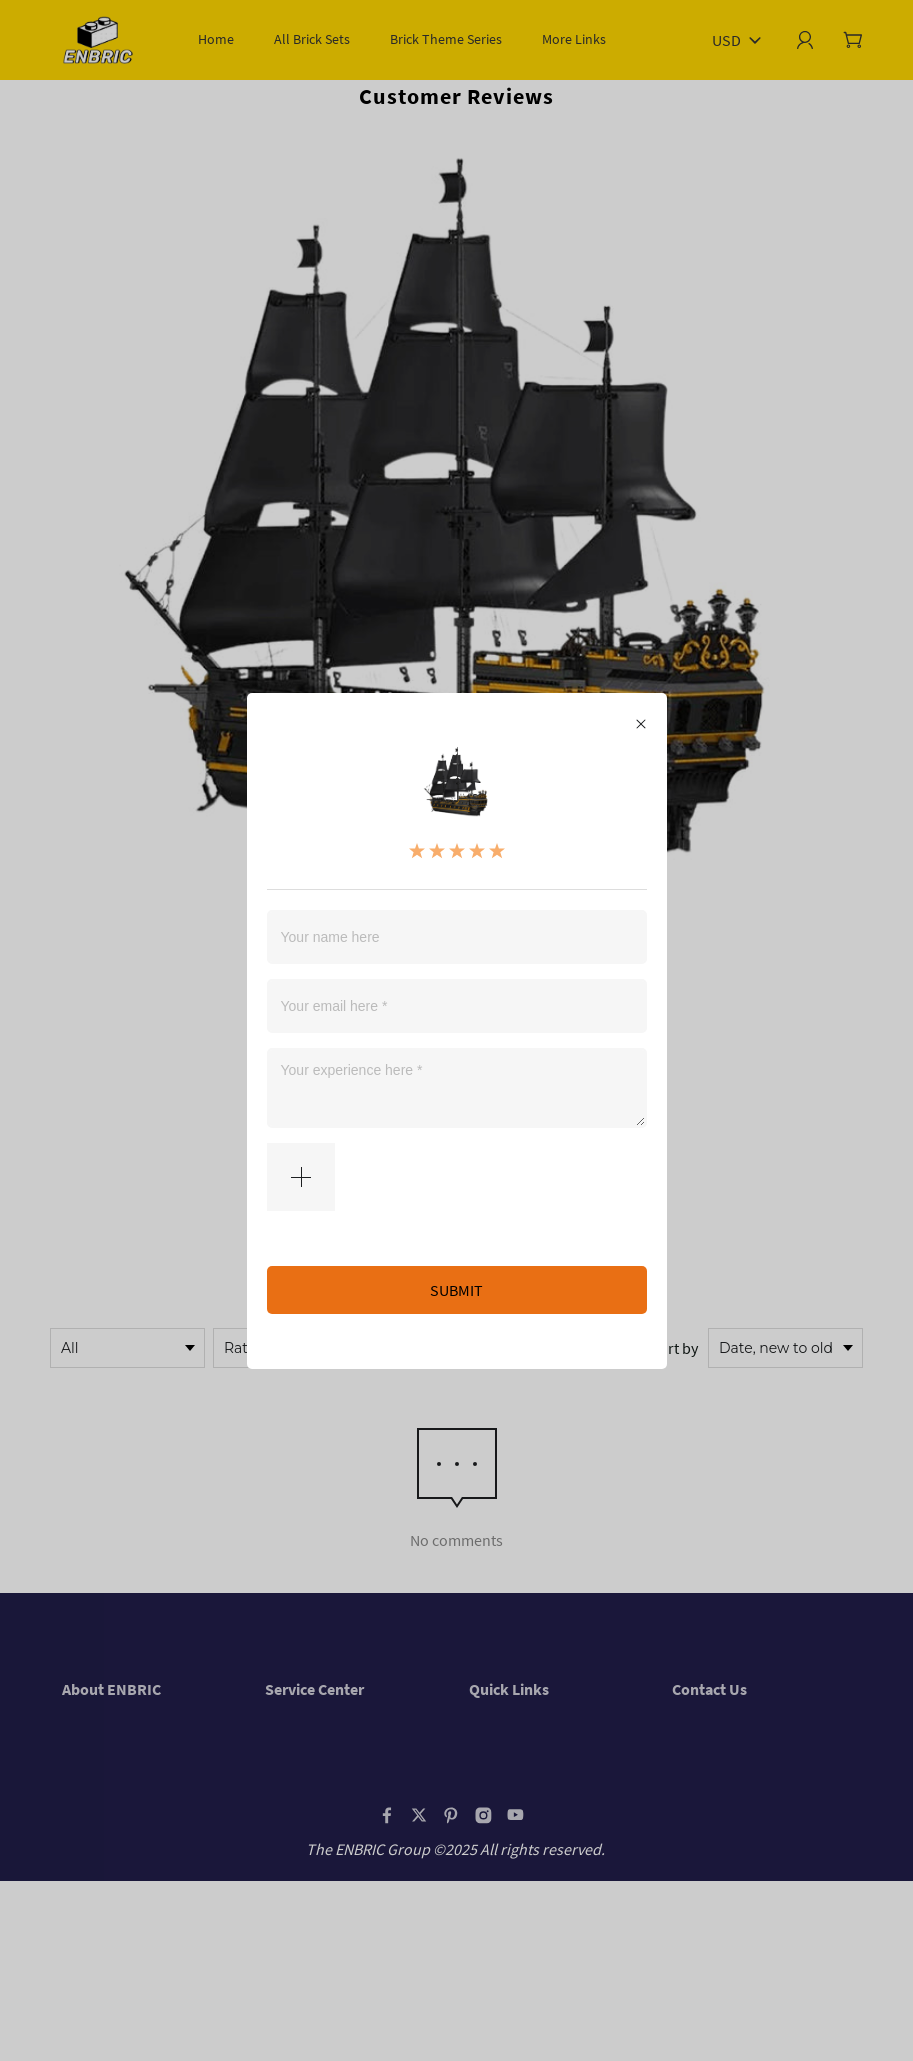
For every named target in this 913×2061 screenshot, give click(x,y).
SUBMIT (456, 1290)
